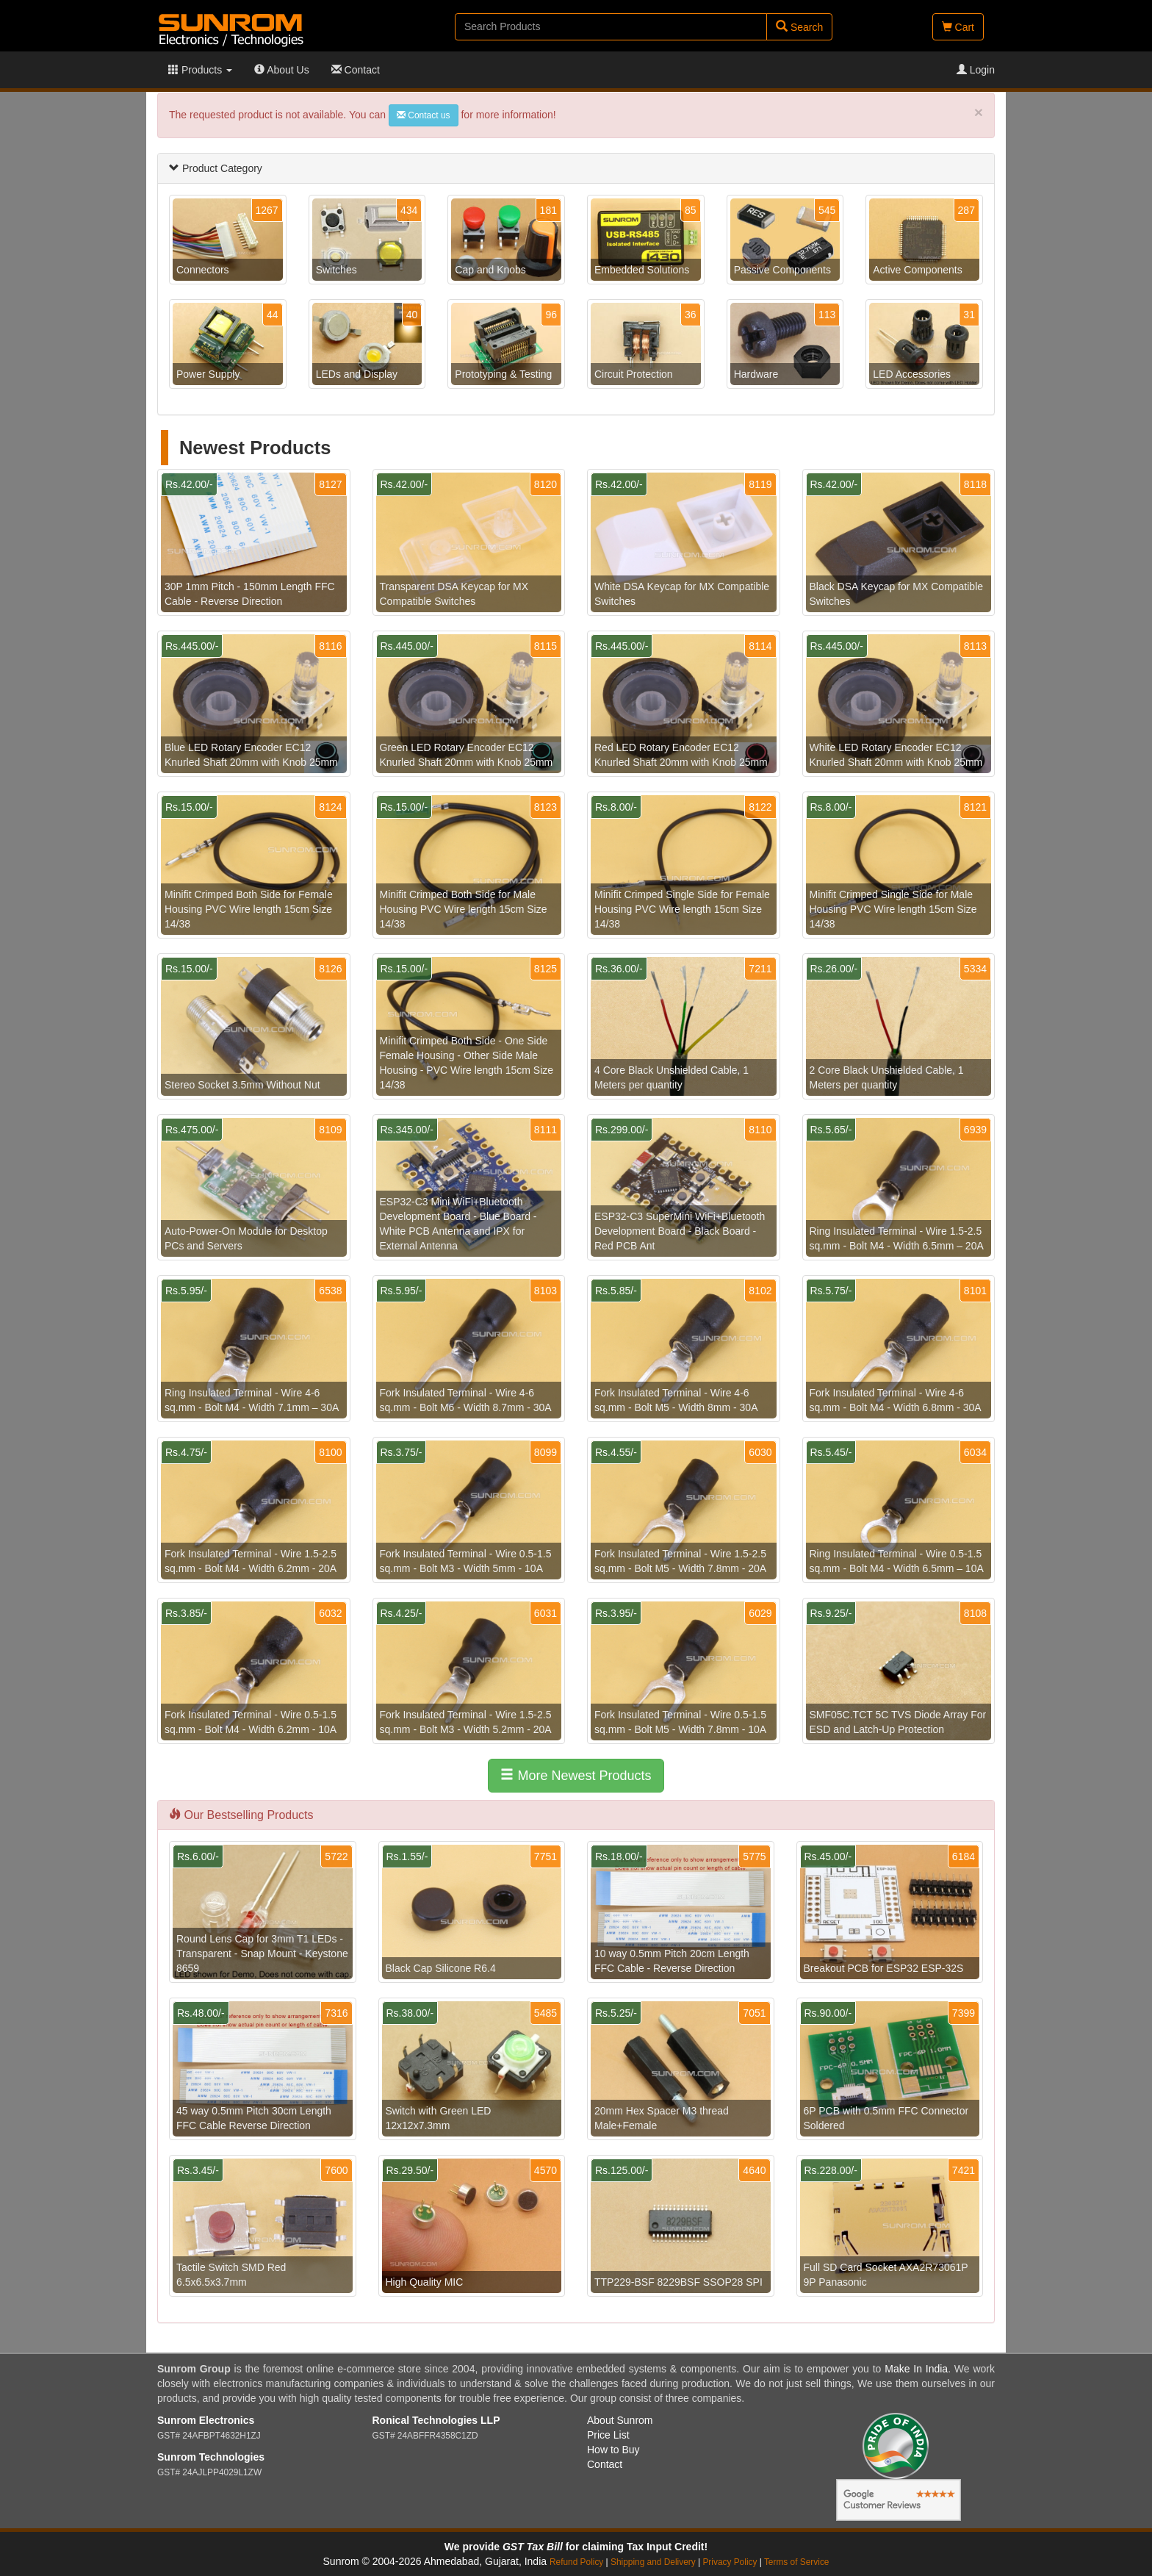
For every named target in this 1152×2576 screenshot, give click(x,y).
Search (799, 27)
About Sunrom (620, 2420)
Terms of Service (796, 2562)
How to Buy (613, 2449)
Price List (608, 2435)
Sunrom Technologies (210, 2457)
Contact (355, 70)
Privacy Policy (729, 2562)
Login (976, 70)
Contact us (423, 115)
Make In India (916, 2369)
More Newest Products (575, 1775)
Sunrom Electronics (205, 2420)
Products (200, 70)
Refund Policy (576, 2562)
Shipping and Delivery (653, 2562)
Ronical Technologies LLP (436, 2420)
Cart (958, 27)
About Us (281, 70)
